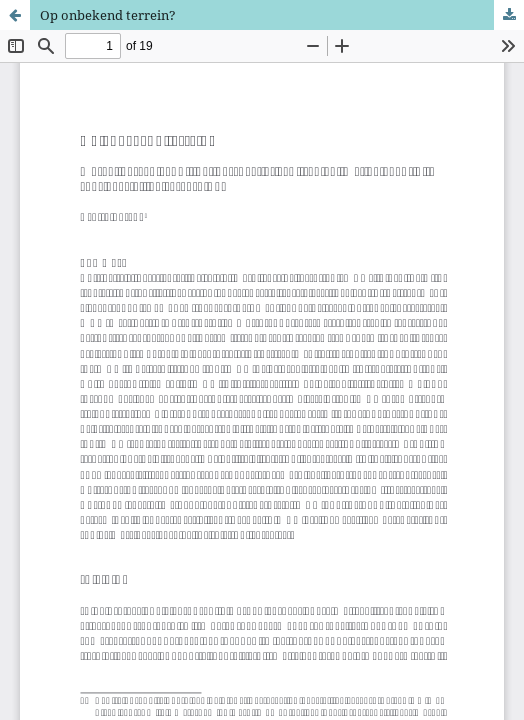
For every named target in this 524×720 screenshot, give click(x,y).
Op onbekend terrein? (108, 15)
